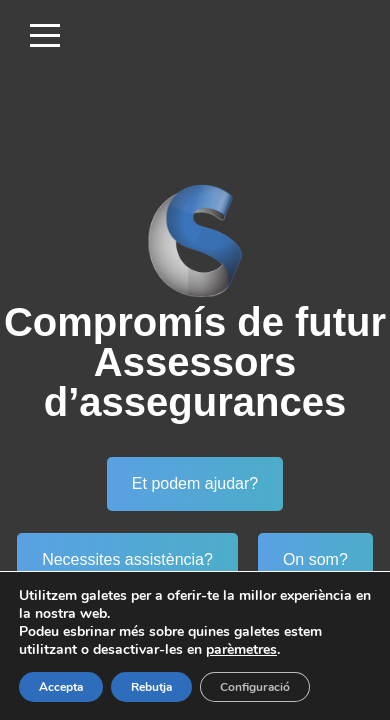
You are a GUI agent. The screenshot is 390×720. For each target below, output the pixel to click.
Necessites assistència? (127, 559)
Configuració (255, 687)
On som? (315, 559)
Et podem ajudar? (195, 483)
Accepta (61, 687)
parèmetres (241, 650)
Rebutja (151, 687)
